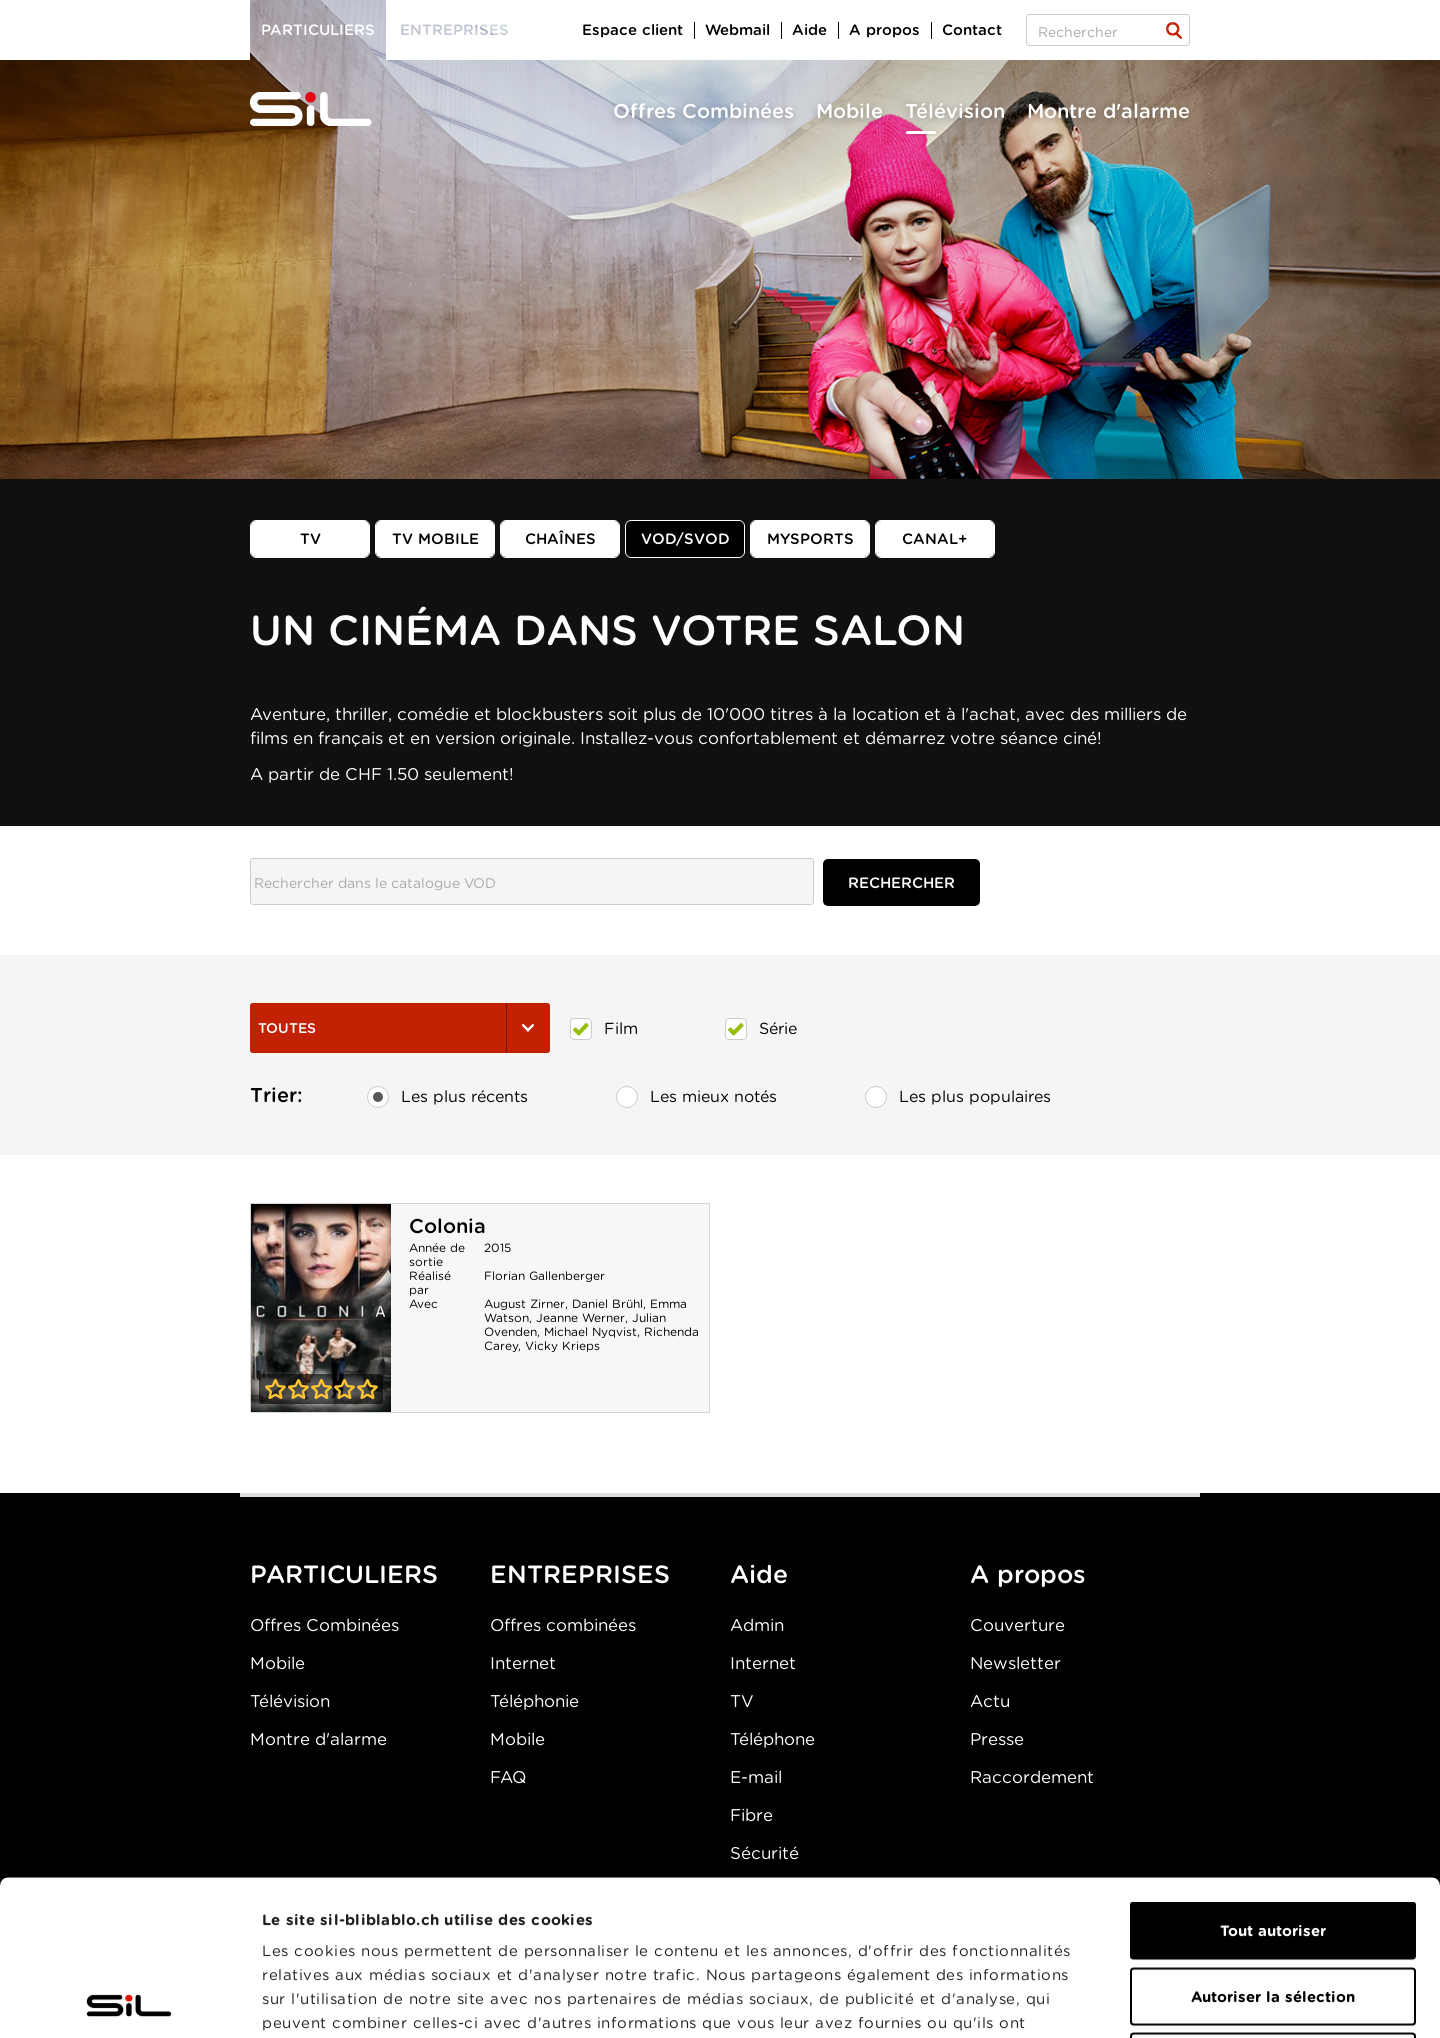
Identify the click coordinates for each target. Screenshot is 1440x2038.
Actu (990, 1701)
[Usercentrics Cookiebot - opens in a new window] (129, 1999)
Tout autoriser (1273, 1776)
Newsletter (1015, 1663)
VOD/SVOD (685, 539)
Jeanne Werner (580, 1317)
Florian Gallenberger (544, 1275)
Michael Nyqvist (590, 1331)
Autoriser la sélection (1273, 1842)
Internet (523, 1663)
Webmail (737, 30)
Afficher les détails (1126, 1999)
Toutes (400, 1028)
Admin (757, 1625)
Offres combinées (563, 1625)
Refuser (1273, 1907)
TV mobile (435, 539)
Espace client (632, 30)
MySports (810, 539)
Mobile (849, 111)
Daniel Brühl (607, 1303)
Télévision (955, 111)
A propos (884, 30)
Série (761, 1029)
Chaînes (560, 539)
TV (310, 539)
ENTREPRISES (580, 1574)
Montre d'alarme (1108, 111)
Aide (809, 30)
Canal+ (935, 539)
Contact (972, 30)
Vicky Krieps (562, 1345)
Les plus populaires (958, 1097)
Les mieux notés (696, 1097)
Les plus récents (447, 1097)
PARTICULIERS (344, 1574)
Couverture (1017, 1625)
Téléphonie (534, 1701)
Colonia (447, 1226)
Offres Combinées (703, 111)
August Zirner (524, 1303)
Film (604, 1029)
